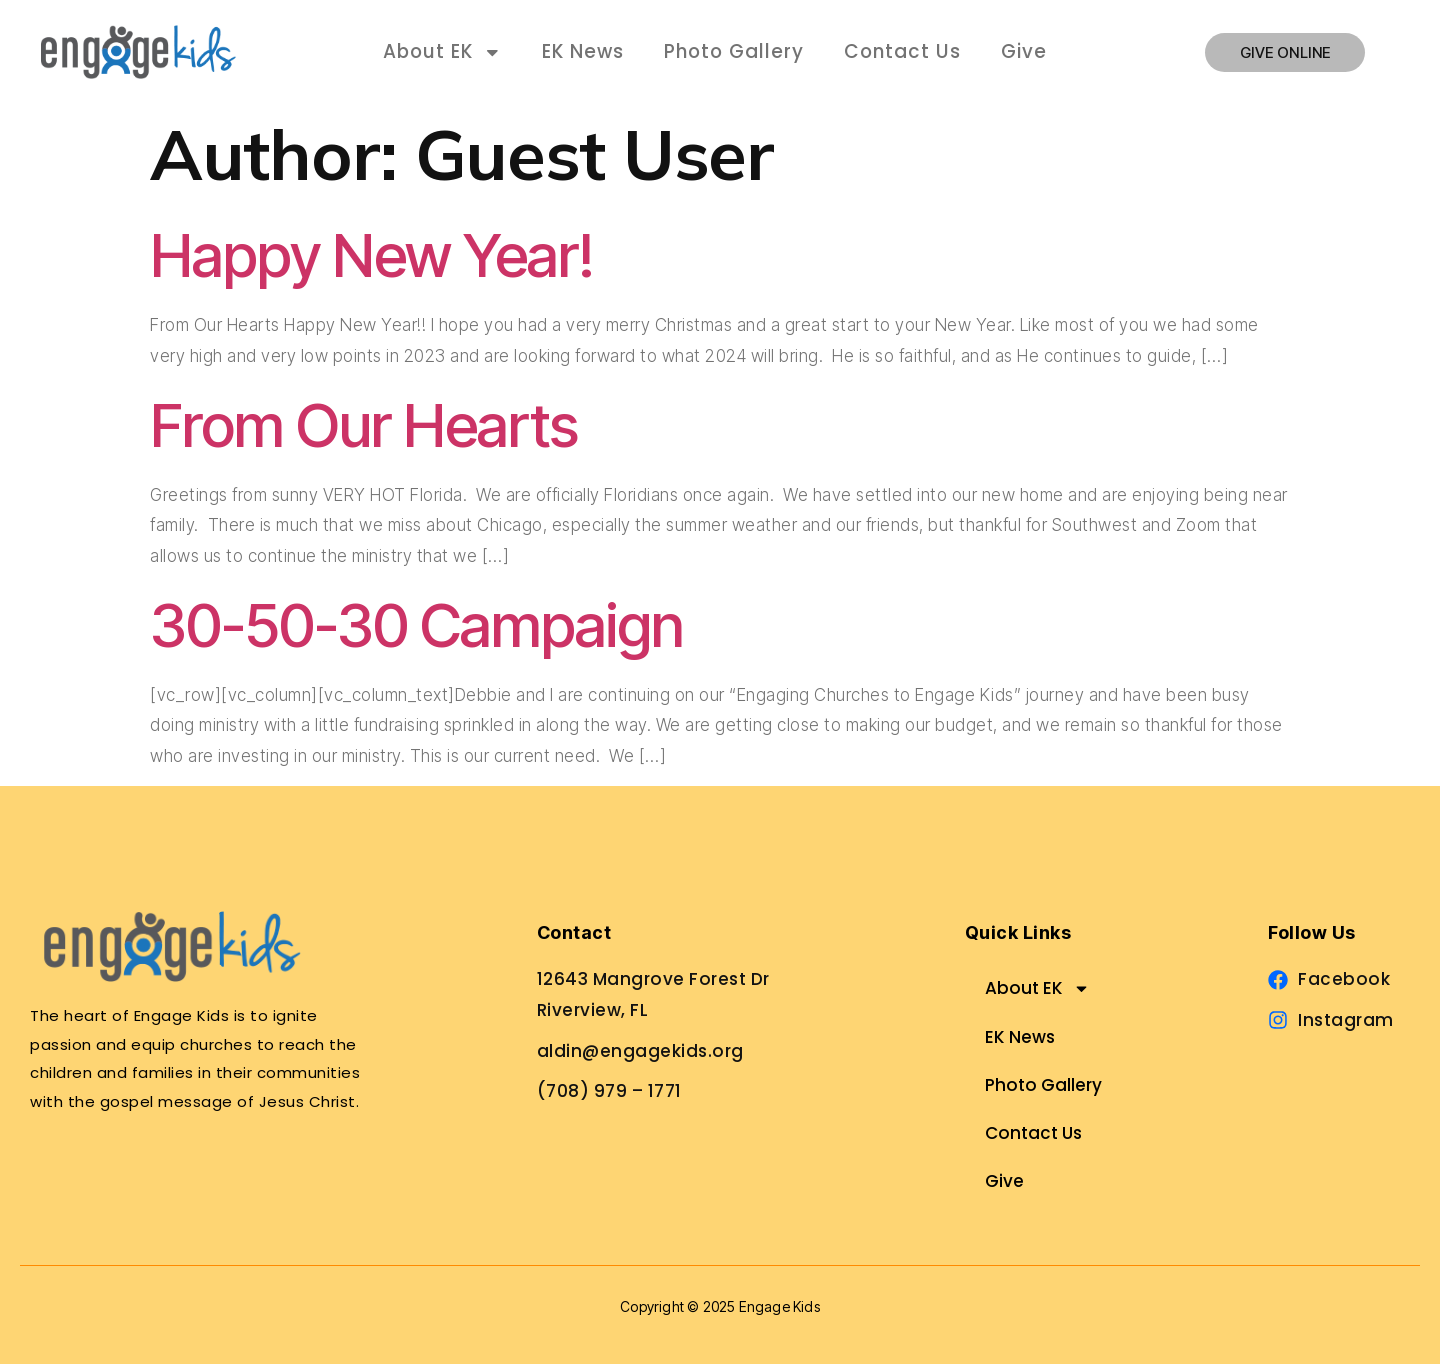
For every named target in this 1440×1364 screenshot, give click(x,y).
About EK (442, 52)
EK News (583, 51)
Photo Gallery (734, 51)
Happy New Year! (372, 255)
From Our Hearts (364, 425)
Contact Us (902, 51)
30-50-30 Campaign (417, 625)
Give (1024, 51)
